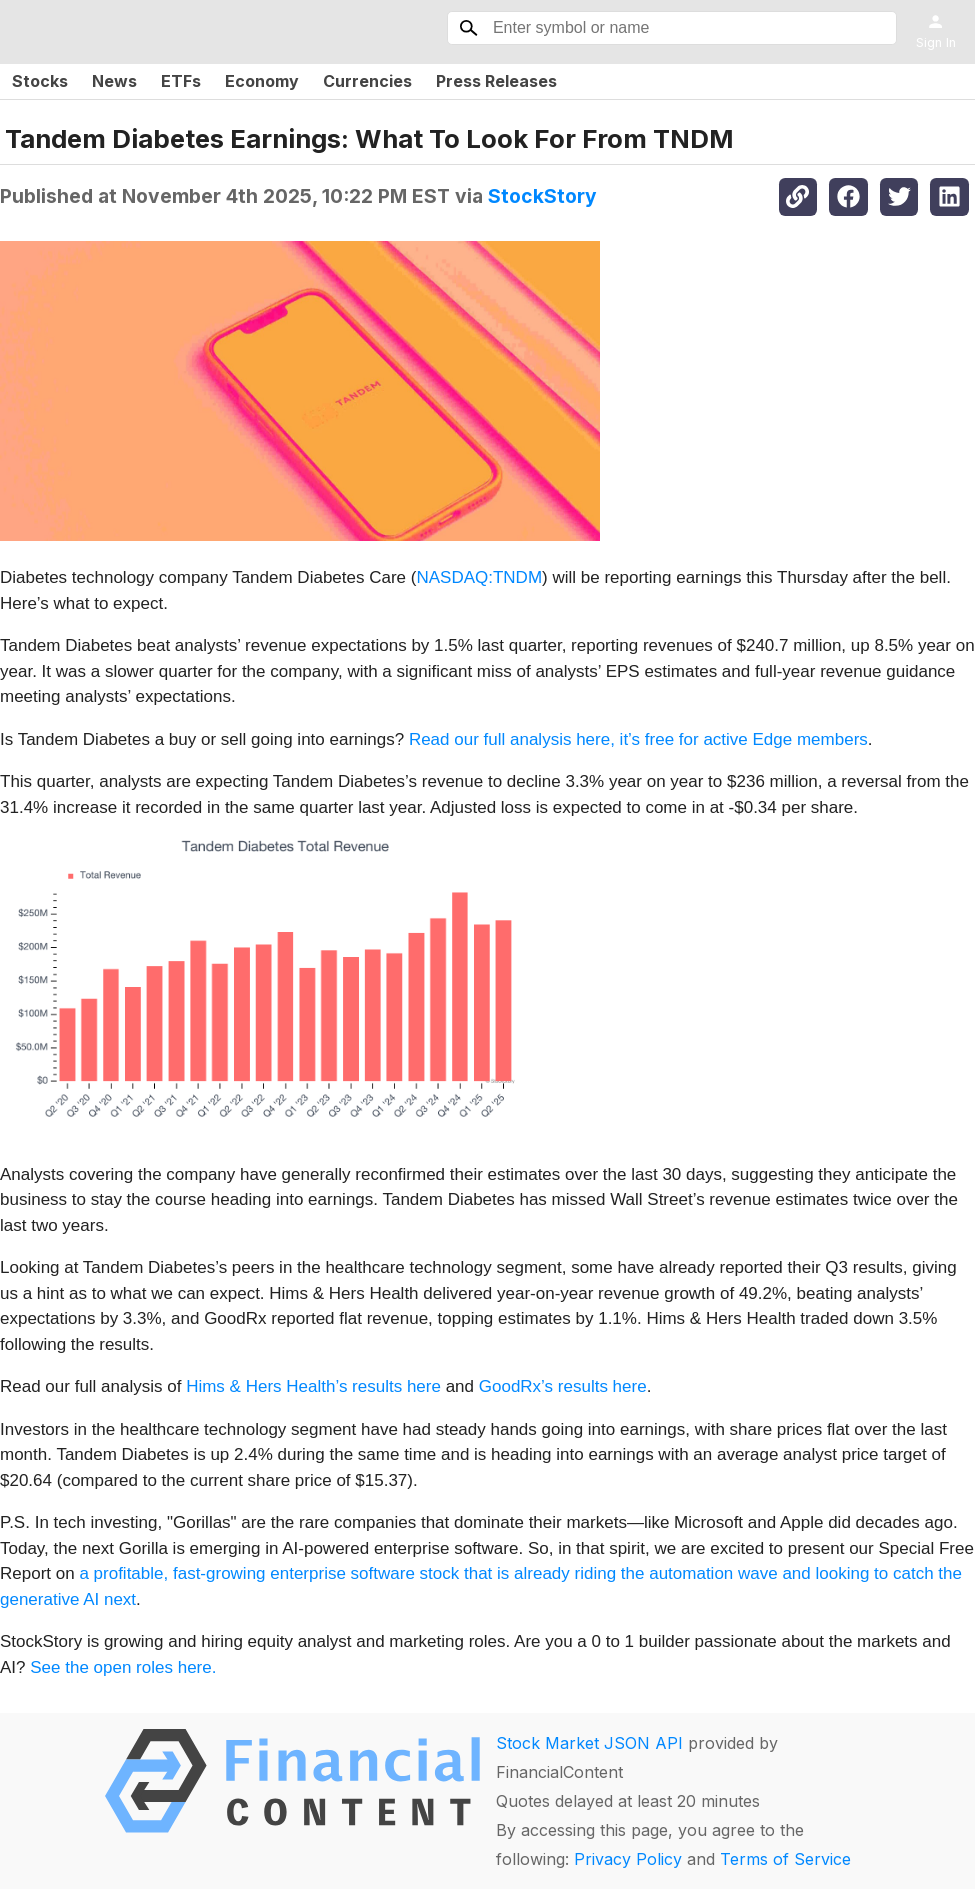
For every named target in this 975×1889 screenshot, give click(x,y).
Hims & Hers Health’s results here (313, 1386)
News (114, 81)
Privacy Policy (628, 1859)
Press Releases (496, 81)
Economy (262, 81)
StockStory (542, 196)
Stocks (40, 81)
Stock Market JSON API (589, 1743)
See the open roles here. (123, 1667)
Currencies (367, 81)
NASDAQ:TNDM (479, 577)
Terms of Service (785, 1859)
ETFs (181, 81)
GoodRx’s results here (563, 1386)
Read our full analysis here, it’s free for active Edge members (638, 739)
